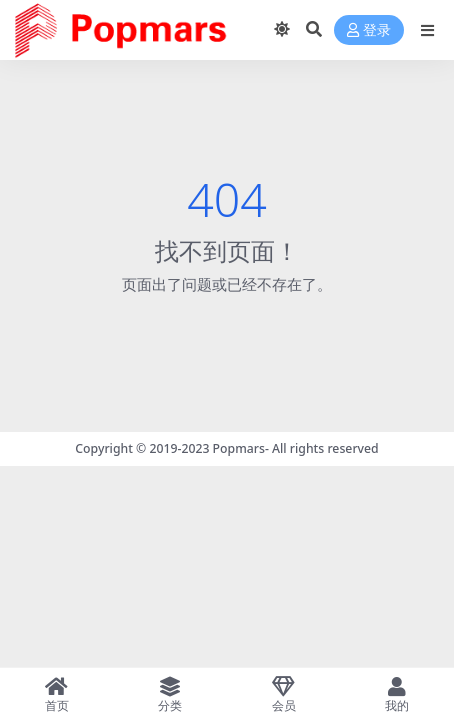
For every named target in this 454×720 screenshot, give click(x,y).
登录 (369, 30)
